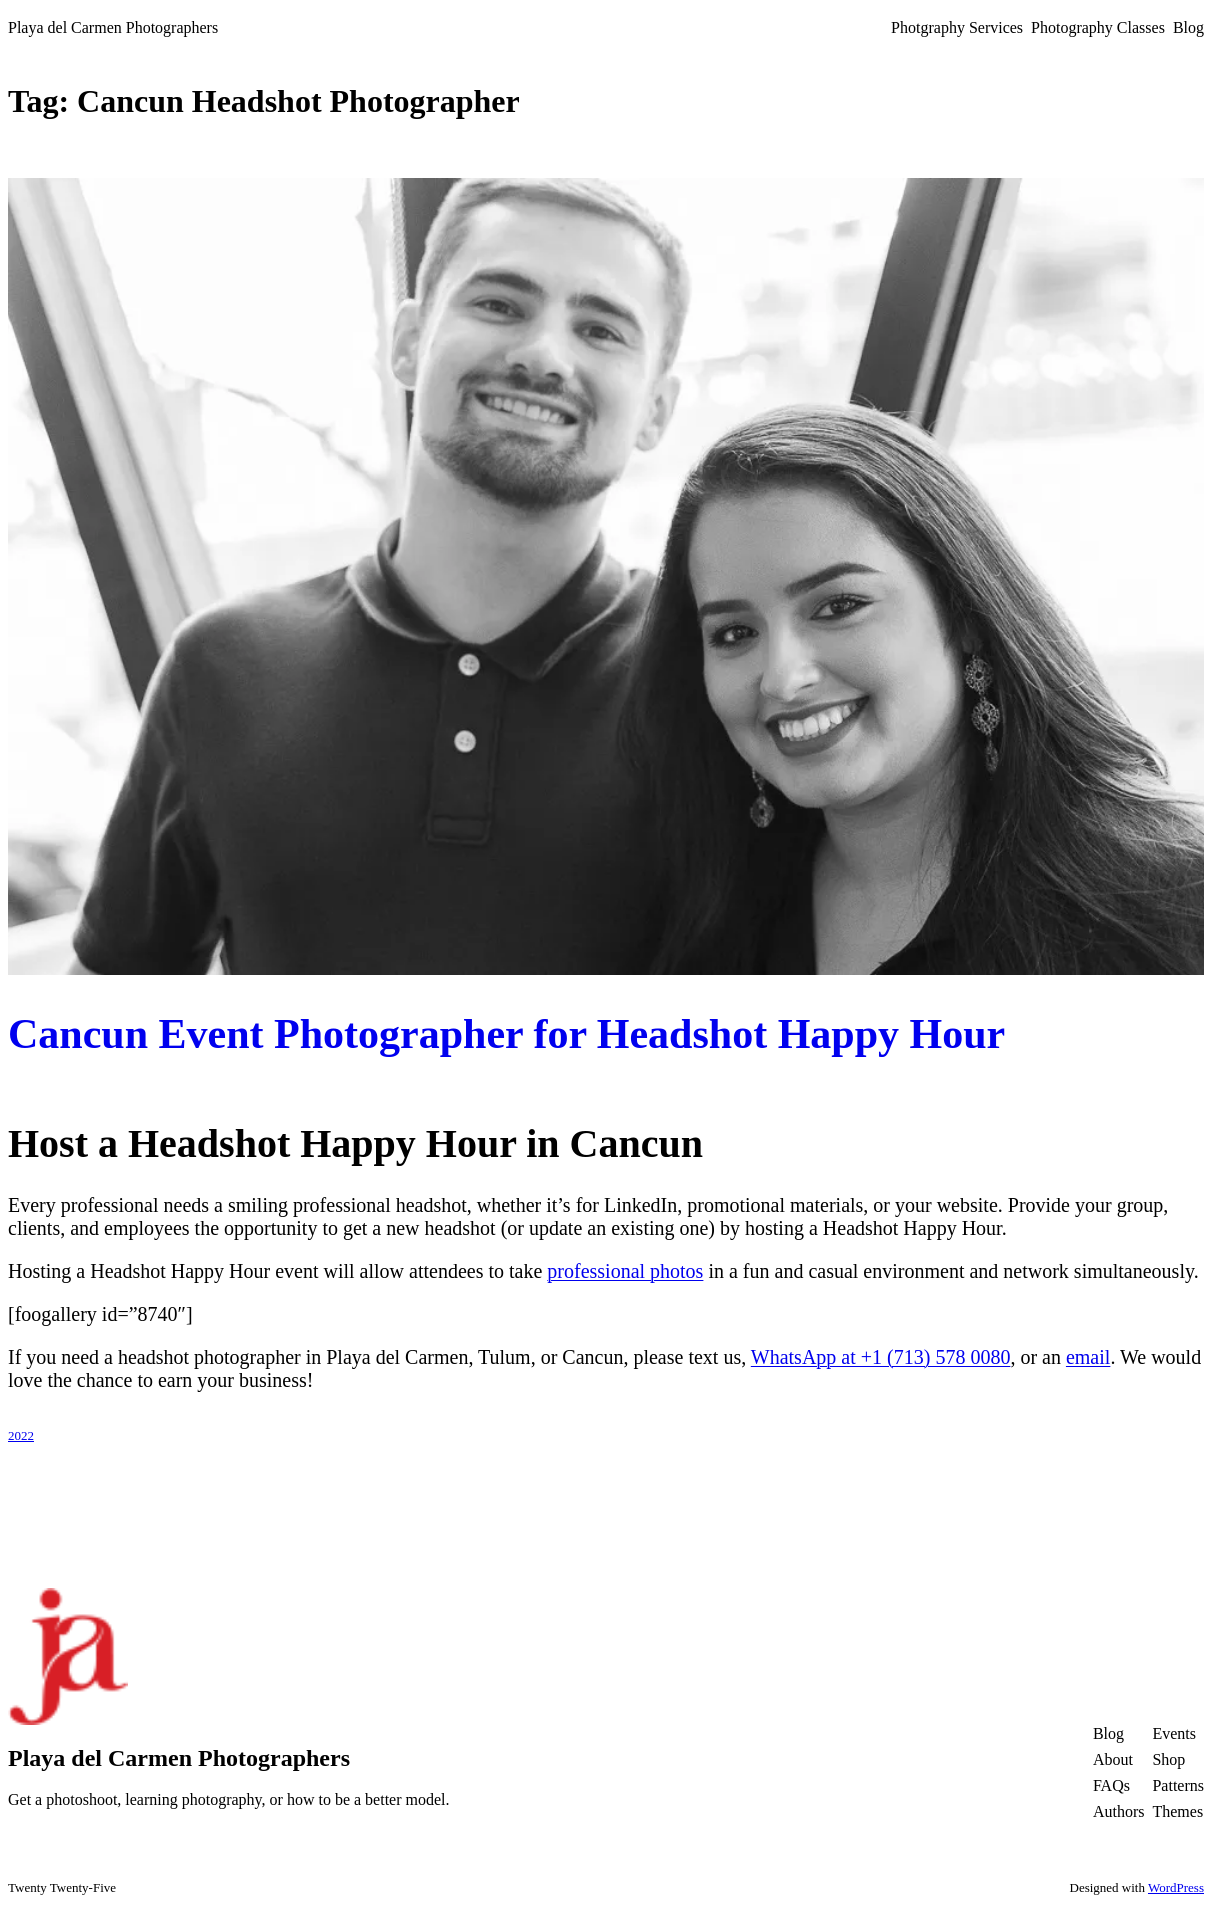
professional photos (625, 1271)
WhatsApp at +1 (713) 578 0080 (881, 1357)
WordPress (1176, 1887)
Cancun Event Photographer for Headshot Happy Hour (506, 1034)
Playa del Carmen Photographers (113, 27)
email (1088, 1357)
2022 (21, 1435)
